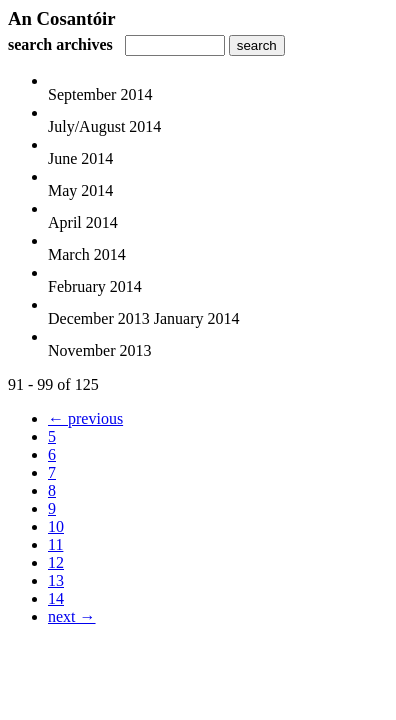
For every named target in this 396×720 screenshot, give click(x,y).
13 (56, 580)
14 (56, 598)
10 (56, 526)
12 (56, 562)
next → (72, 616)
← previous (85, 418)
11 (55, 544)
